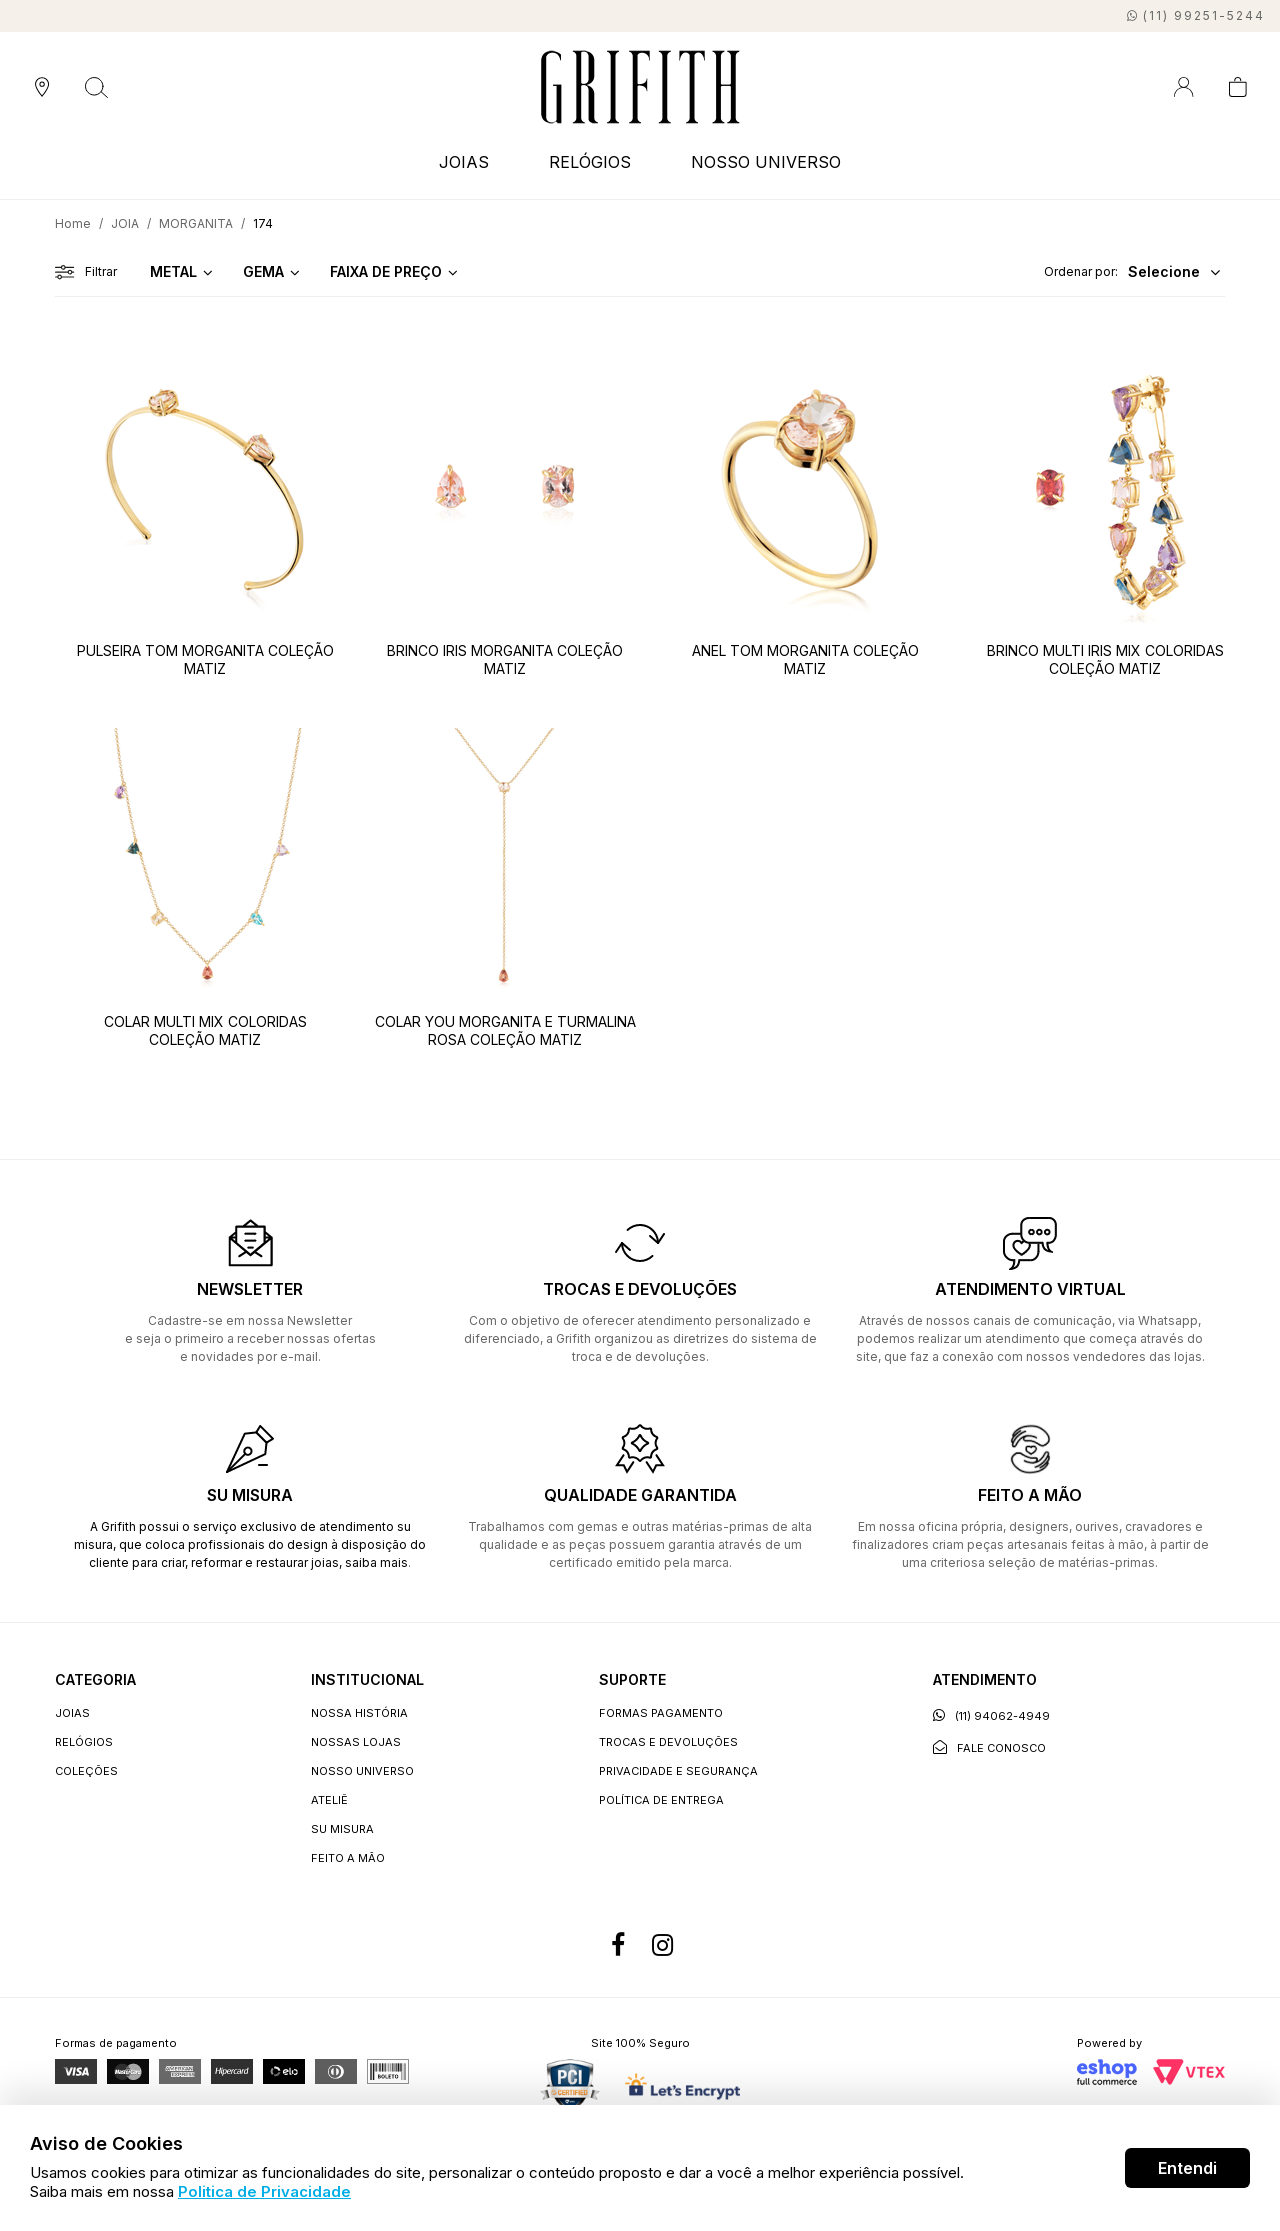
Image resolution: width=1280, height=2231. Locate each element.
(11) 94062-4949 (991, 1715)
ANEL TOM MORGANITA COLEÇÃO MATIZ (805, 659)
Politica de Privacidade (264, 2191)
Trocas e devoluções (668, 1742)
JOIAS (464, 162)
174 (263, 223)
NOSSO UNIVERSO (766, 162)
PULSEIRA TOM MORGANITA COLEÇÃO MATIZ (205, 659)
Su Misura (342, 1829)
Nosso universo (362, 1771)
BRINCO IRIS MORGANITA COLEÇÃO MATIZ (505, 659)
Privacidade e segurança (678, 1771)
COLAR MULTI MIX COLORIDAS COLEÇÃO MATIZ (205, 1030)
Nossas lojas (356, 1742)
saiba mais (376, 1562)
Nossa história (359, 1713)
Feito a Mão (348, 1858)
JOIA (125, 223)
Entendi (1187, 2168)
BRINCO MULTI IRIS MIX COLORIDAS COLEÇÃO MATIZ (1105, 659)
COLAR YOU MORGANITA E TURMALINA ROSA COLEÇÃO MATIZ (505, 1030)
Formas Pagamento (661, 1713)
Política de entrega (661, 1800)
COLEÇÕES (86, 1771)
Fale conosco (989, 1747)
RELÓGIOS (590, 162)
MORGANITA (196, 223)
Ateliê (329, 1800)
